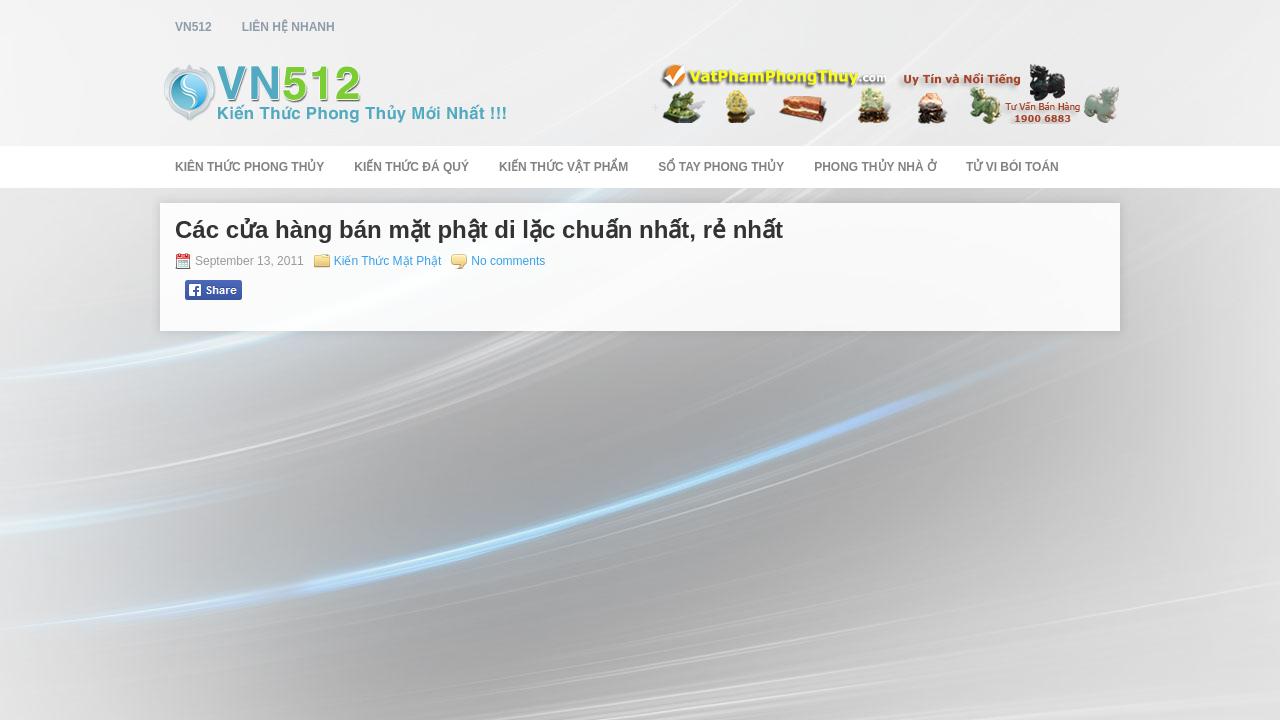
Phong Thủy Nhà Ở (875, 167)
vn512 (193, 27)
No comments (508, 261)
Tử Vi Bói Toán (1012, 167)
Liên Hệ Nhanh (288, 27)
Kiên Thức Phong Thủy (249, 167)
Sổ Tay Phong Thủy (721, 167)
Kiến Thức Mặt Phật (387, 261)
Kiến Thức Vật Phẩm (563, 167)
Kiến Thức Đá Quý (411, 167)
